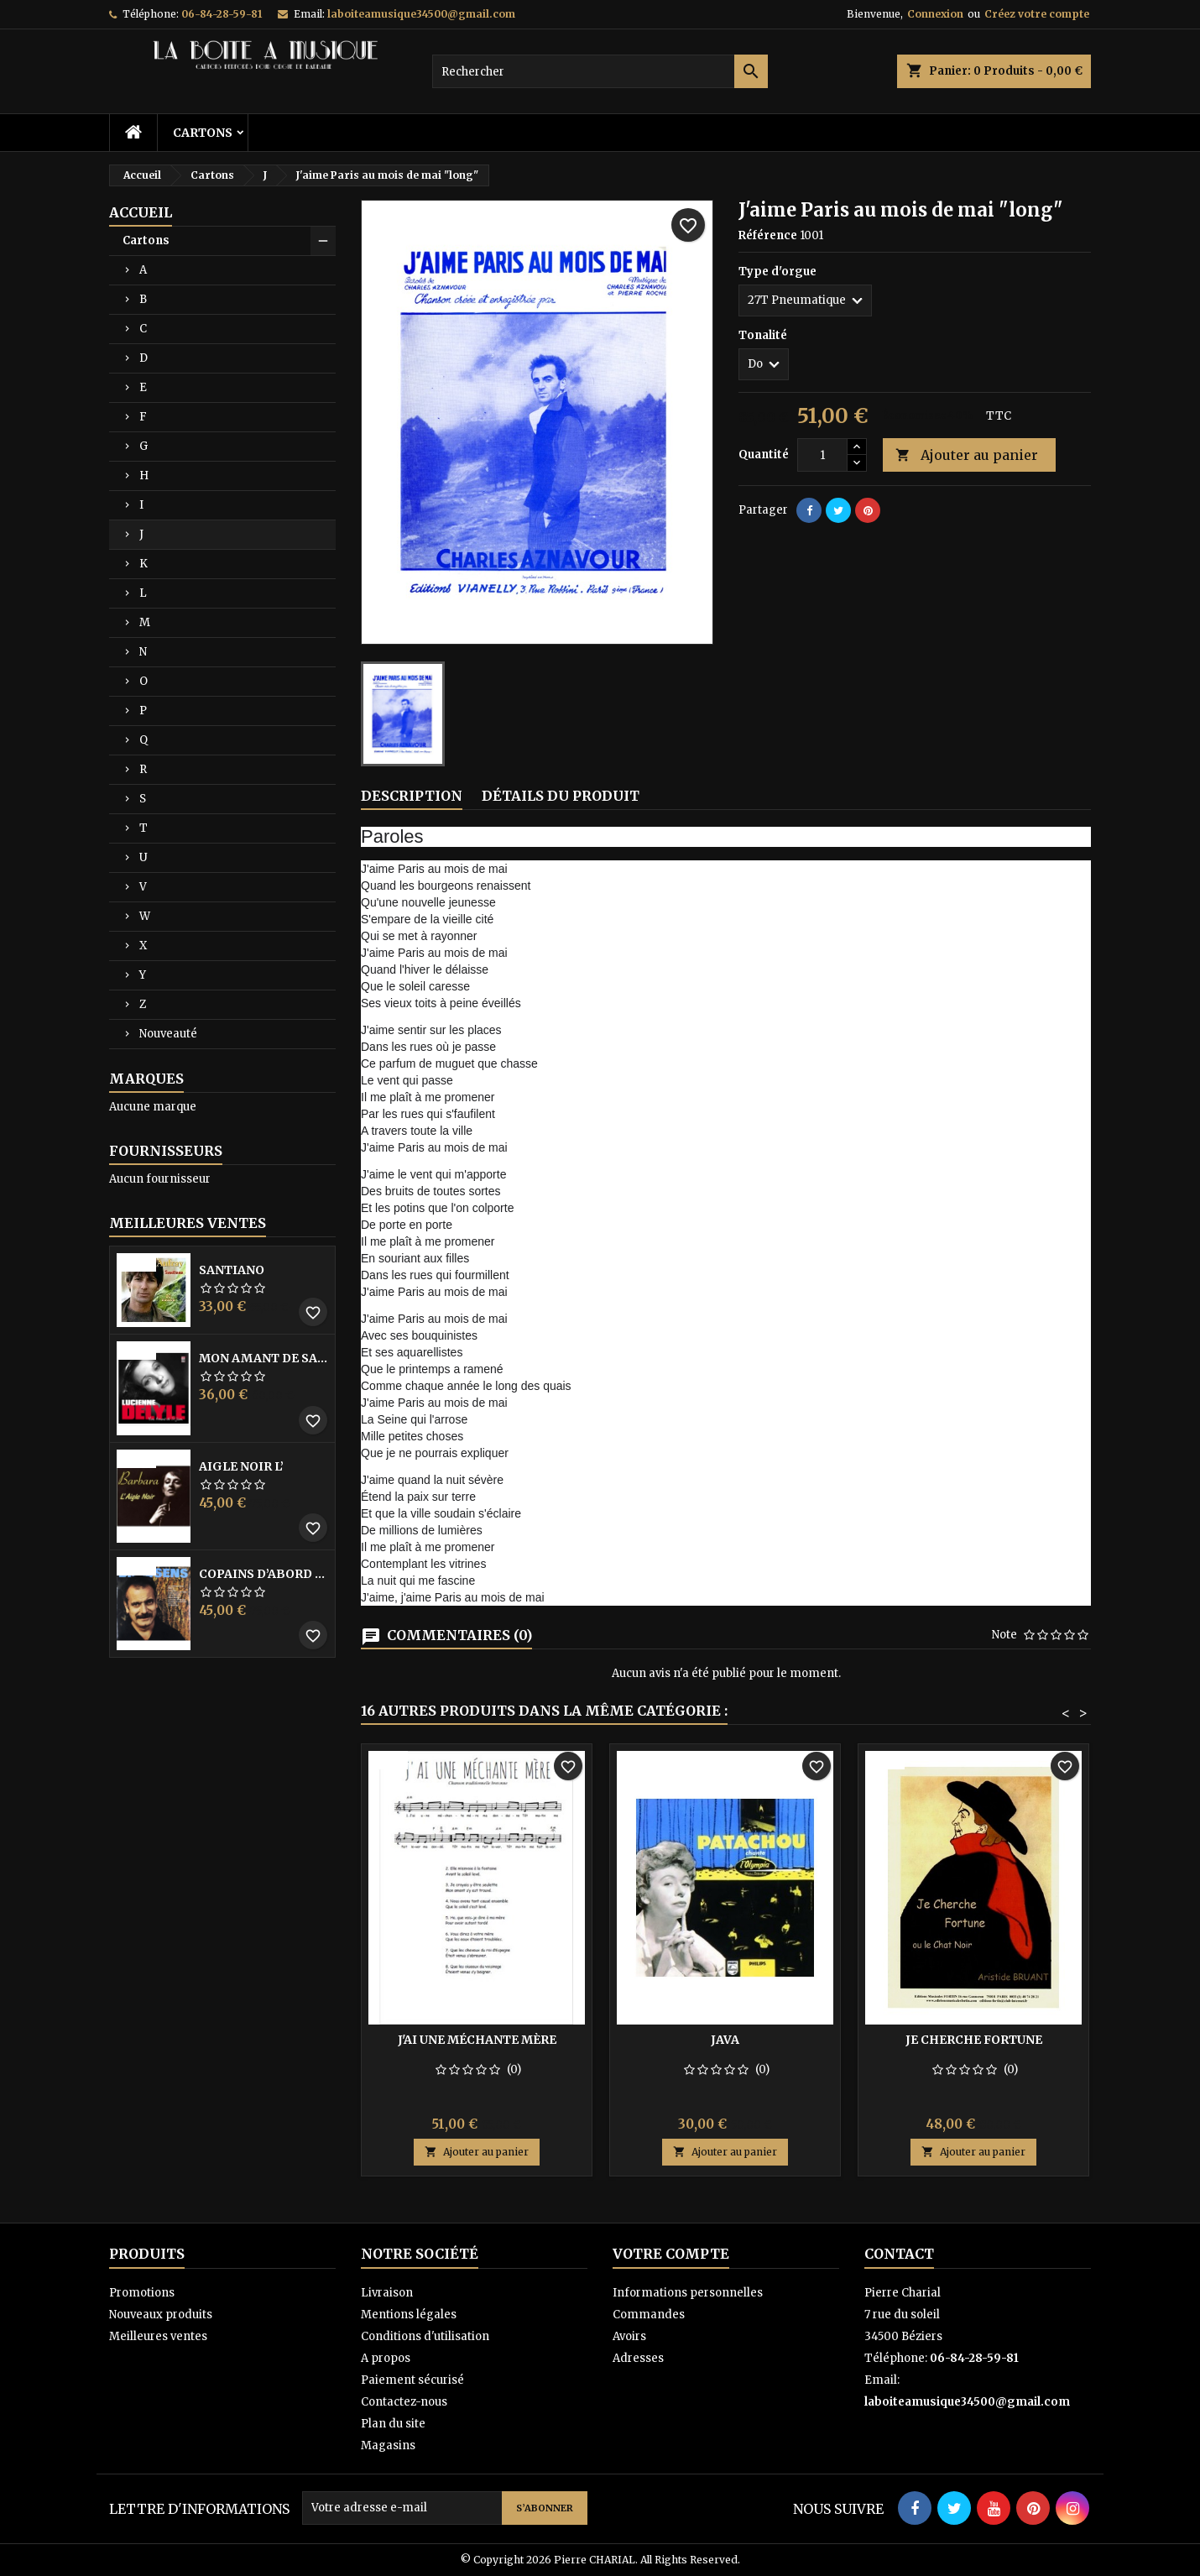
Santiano (231, 1270)
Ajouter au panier (966, 455)
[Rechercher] (600, 71)
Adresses (638, 2358)
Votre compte (671, 2253)
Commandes (649, 2314)
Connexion (935, 14)
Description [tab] (411, 795)
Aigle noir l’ (241, 1466)
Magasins (388, 2445)
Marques (146, 1078)
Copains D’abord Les (263, 1574)
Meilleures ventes (158, 2336)
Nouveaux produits (160, 2314)
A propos (385, 2358)
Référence (767, 235)
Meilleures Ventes (187, 1223)
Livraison (387, 2293)
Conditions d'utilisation (425, 2336)
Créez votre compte (1036, 14)
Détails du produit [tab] (560, 795)
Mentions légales (409, 2314)
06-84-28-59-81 (221, 14)
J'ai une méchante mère (477, 2039)
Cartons (202, 132)
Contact (899, 2253)
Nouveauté (168, 1034)
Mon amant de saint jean (263, 1358)
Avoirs (629, 2336)
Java (725, 2039)
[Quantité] (822, 455)
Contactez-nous (404, 2402)
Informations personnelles (688, 2293)
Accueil (140, 212)
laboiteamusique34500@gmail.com (421, 14)
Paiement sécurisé (412, 2380)
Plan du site (393, 2424)
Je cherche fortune (973, 2039)
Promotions (142, 2293)
